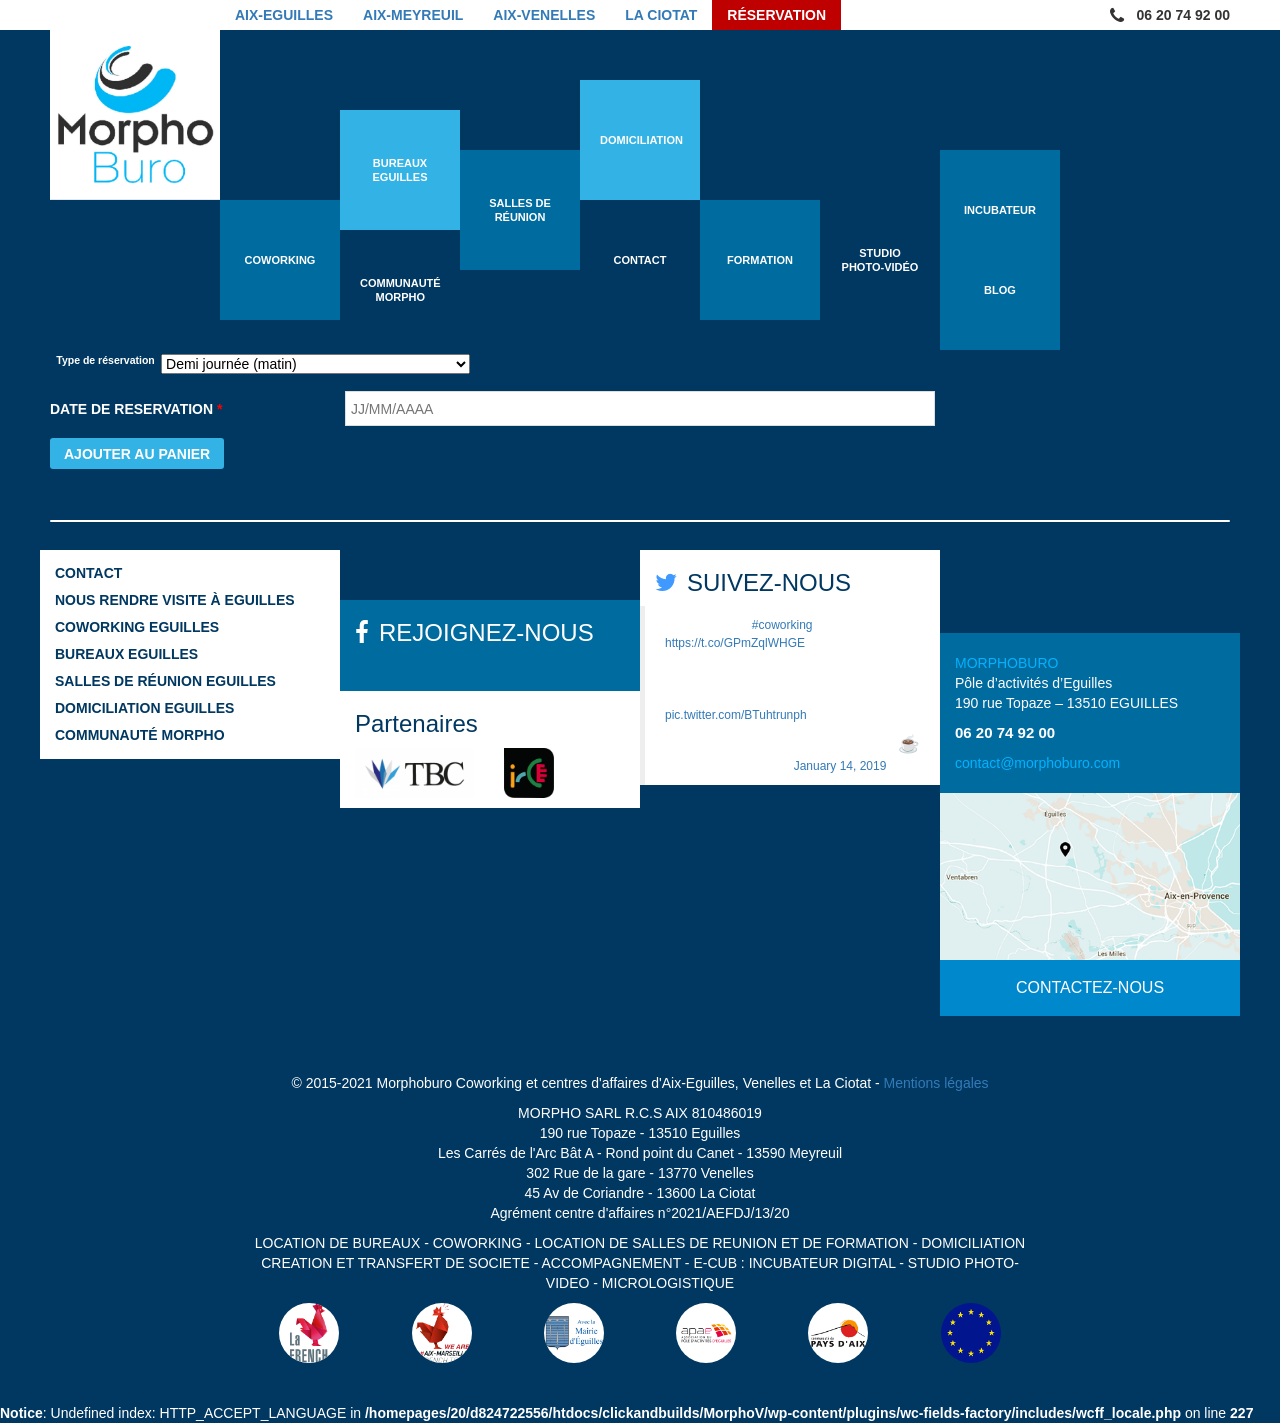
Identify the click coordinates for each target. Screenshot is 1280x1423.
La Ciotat (661, 15)
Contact (88, 573)
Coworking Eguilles (137, 627)
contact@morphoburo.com (1037, 763)
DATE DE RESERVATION (136, 409)
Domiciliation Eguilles (144, 708)
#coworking (782, 625)
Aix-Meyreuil (413, 15)
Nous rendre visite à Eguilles (175, 600)
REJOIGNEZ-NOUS (486, 632)
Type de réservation (105, 360)
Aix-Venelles (544, 15)
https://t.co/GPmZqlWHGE (735, 643)
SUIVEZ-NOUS (769, 582)
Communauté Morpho (140, 735)
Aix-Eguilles (284, 15)
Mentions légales (936, 1083)
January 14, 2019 (840, 766)
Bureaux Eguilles (126, 654)
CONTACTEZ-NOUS (1090, 987)
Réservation (776, 15)
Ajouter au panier (137, 454)
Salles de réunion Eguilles (165, 681)
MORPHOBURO (1006, 663)
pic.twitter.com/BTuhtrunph (736, 715)
